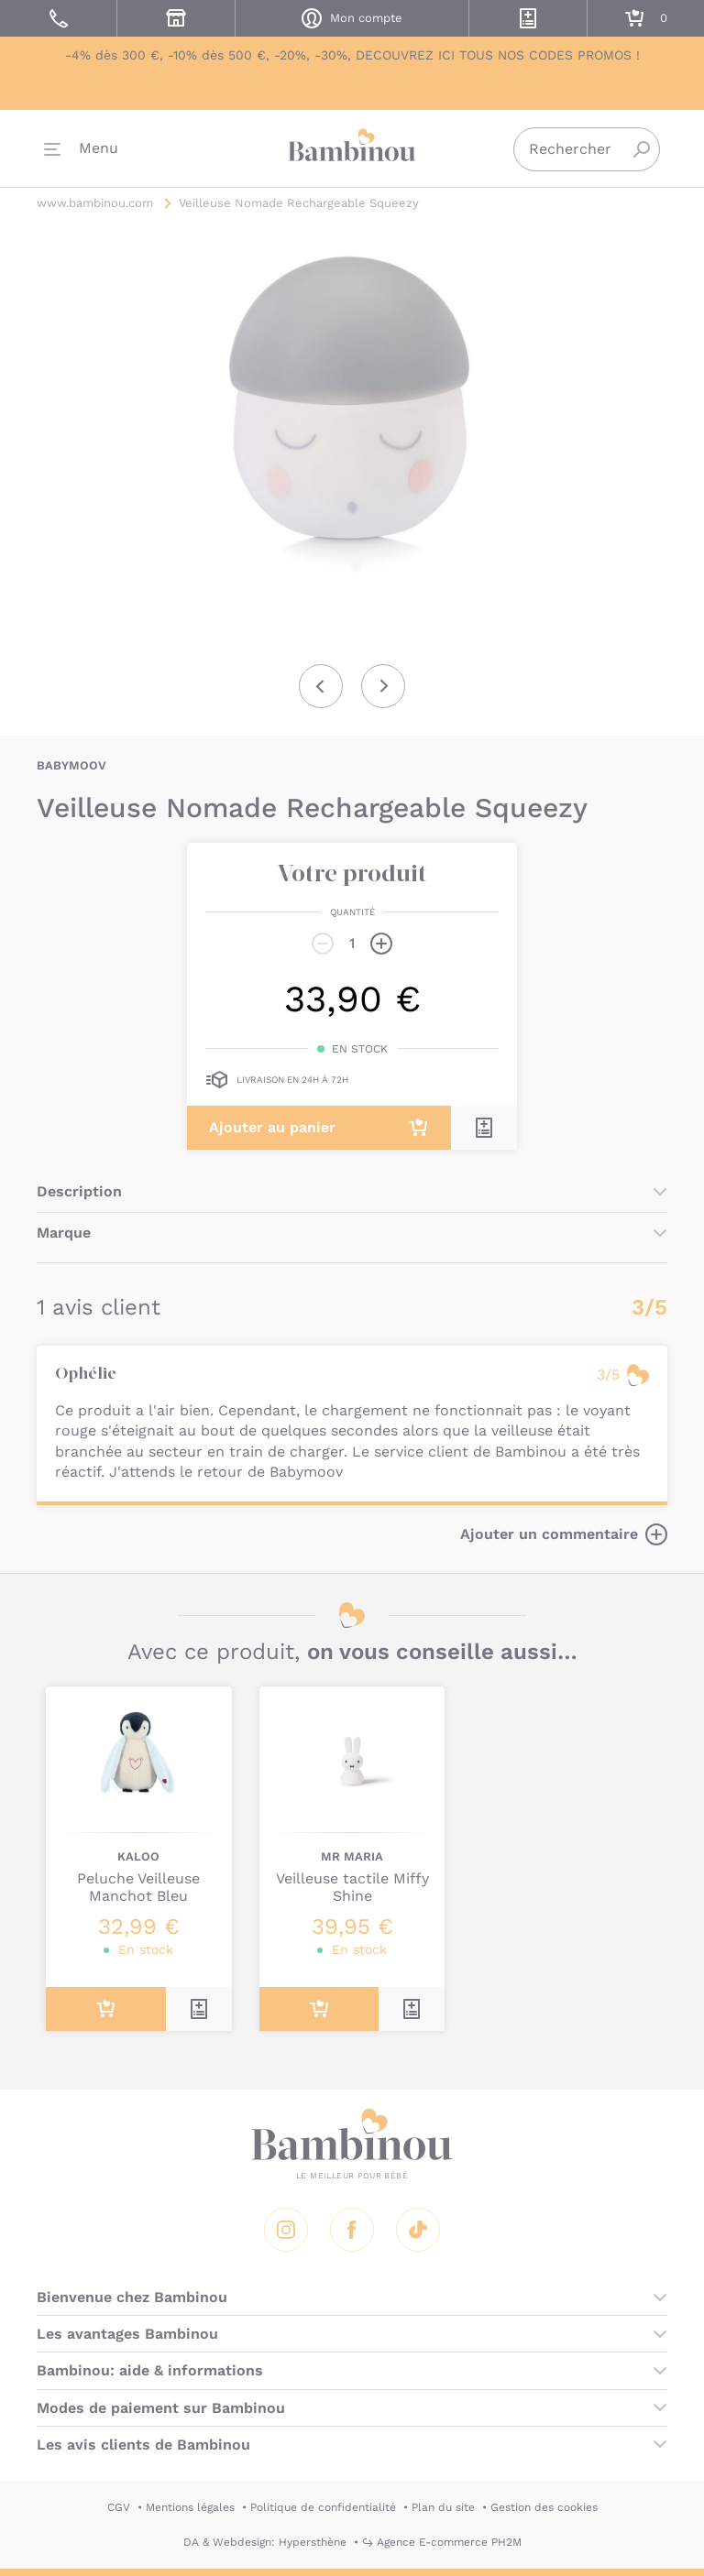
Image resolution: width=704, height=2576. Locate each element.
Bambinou (352, 147)
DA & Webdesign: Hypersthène (264, 2542)
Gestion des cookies (544, 2507)
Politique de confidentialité (323, 2507)
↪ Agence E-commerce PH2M (442, 2542)
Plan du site (443, 2507)
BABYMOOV (71, 765)
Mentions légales (190, 2507)
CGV (118, 2507)
